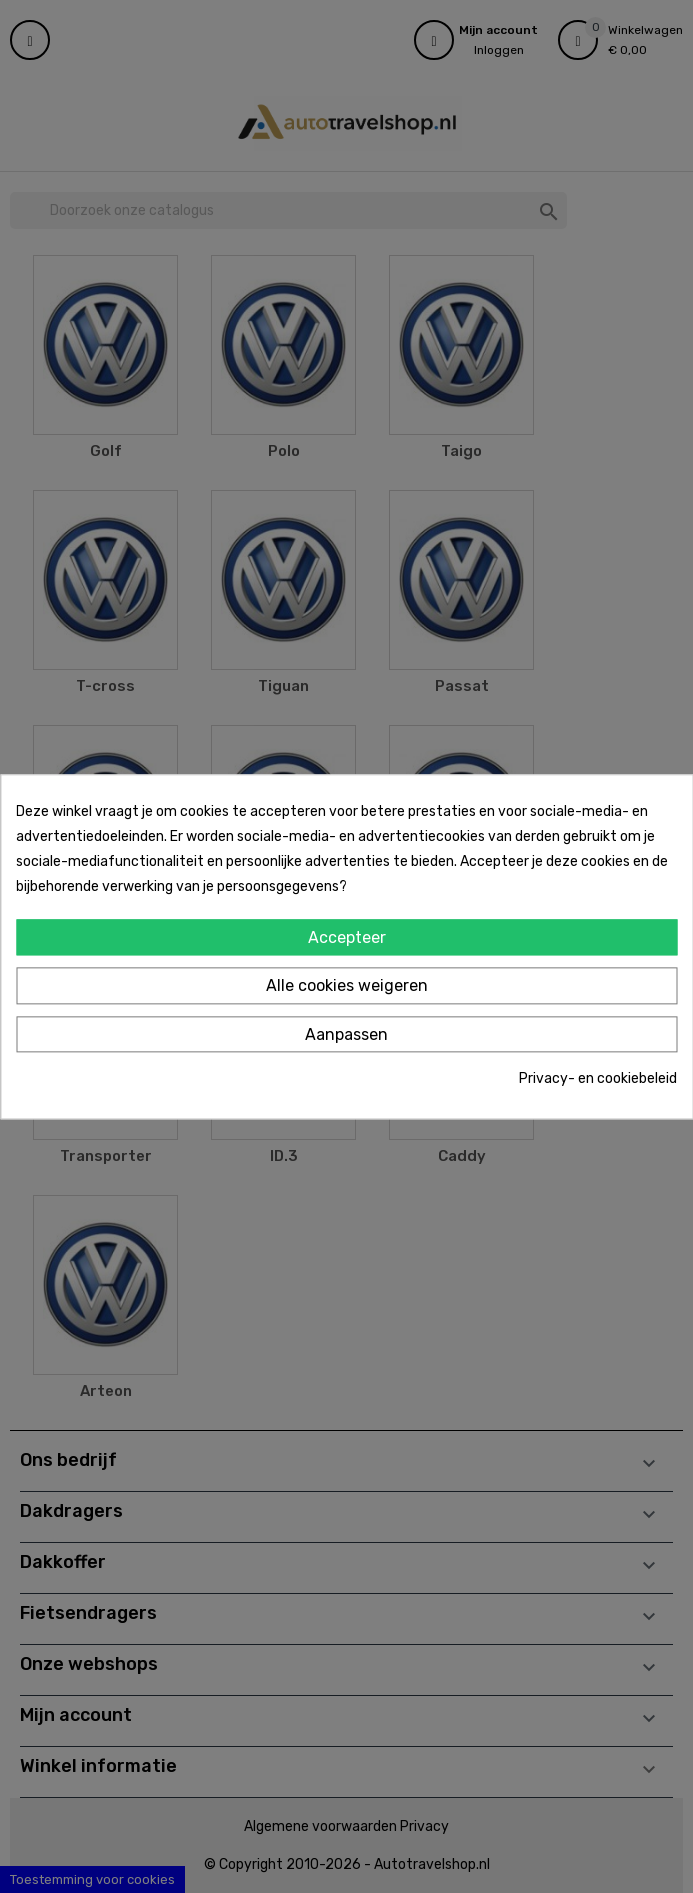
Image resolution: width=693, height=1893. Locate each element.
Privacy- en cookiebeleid (598, 1079)
